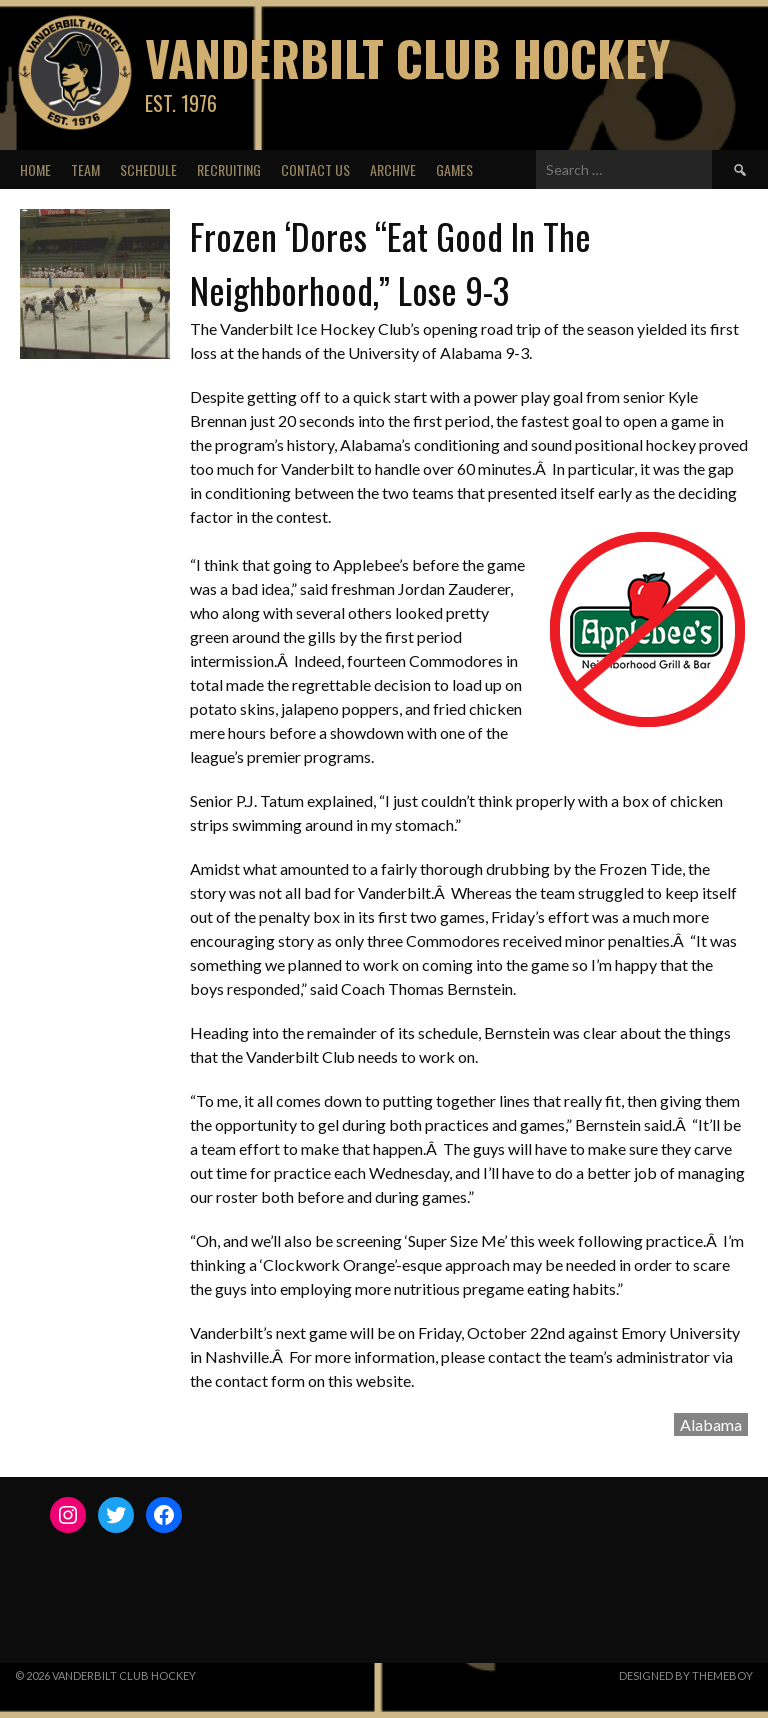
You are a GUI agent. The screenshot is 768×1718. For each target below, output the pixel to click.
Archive (393, 169)
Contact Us (315, 169)
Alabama (711, 1424)
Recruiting (229, 169)
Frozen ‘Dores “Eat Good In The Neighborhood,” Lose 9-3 (390, 262)
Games (454, 169)
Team (85, 169)
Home (35, 169)
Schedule (148, 169)
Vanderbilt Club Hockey (407, 57)
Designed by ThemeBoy (686, 1675)
